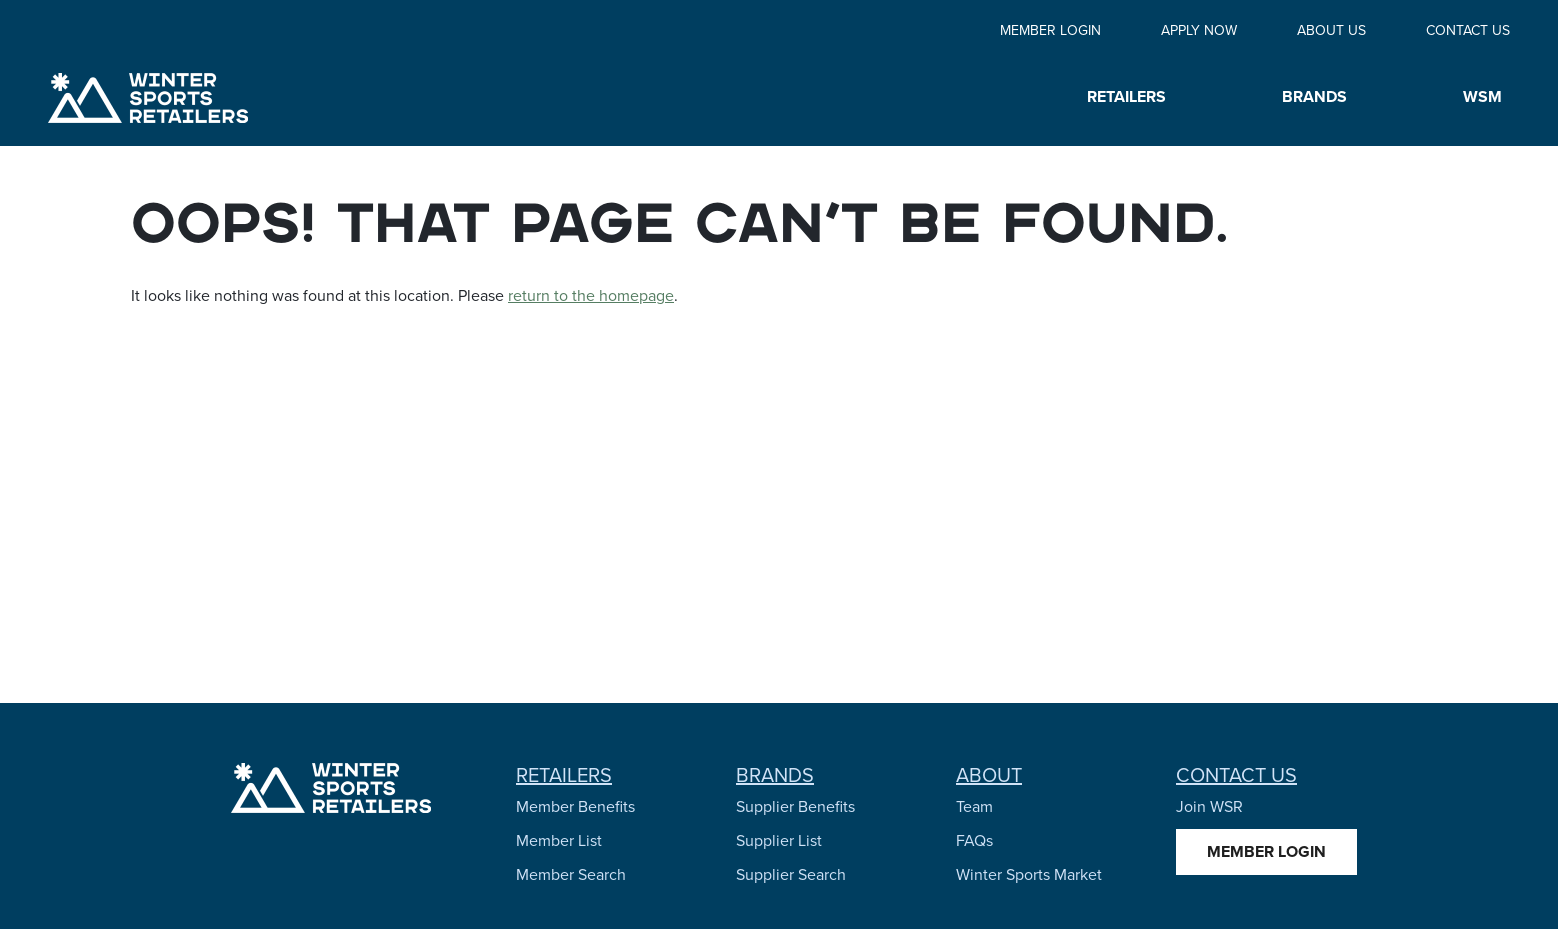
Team (974, 806)
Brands (775, 775)
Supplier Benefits (795, 806)
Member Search (571, 874)
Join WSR (1209, 806)
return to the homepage (591, 295)
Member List (559, 840)
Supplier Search (791, 874)
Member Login (1050, 30)
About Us (1331, 30)
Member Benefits (575, 806)
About (989, 775)
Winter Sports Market (1029, 874)
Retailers (564, 775)
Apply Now (1199, 30)
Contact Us (1468, 30)
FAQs (974, 840)
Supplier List (779, 840)
